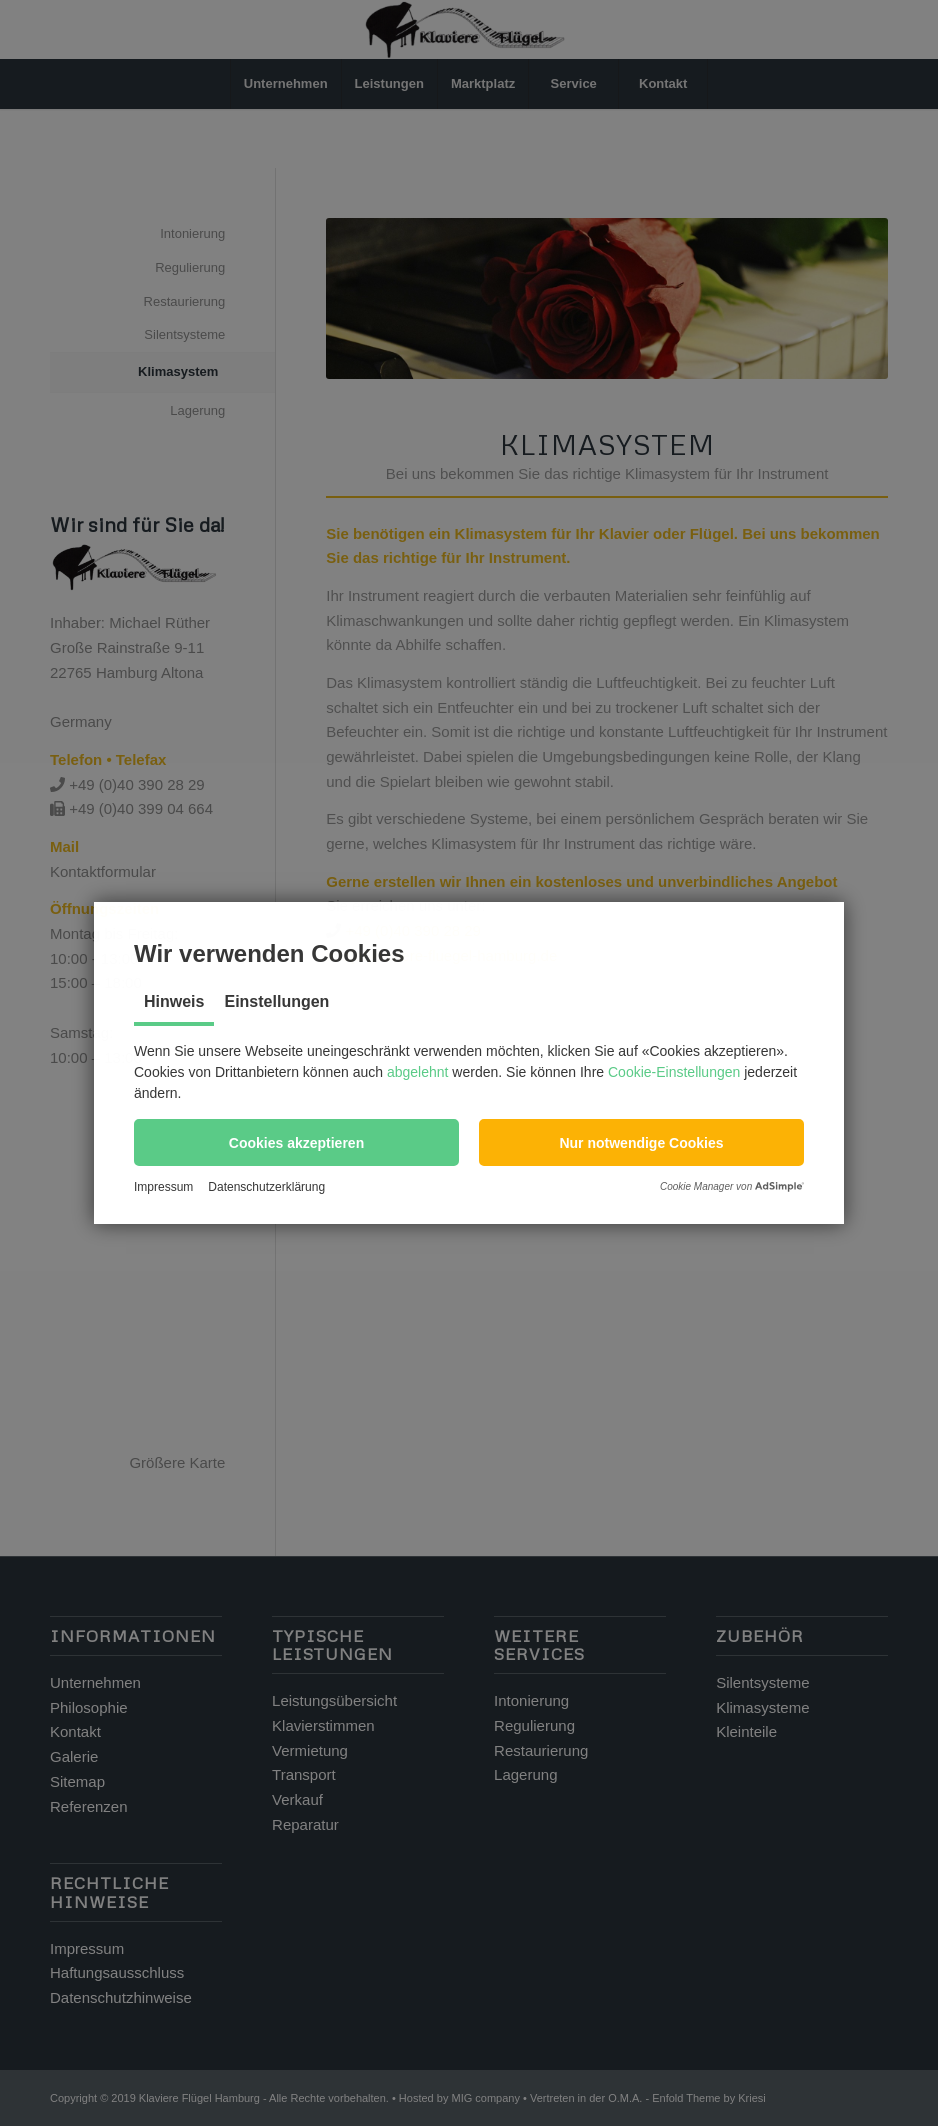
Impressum (163, 1187)
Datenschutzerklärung (266, 1187)
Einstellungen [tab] (276, 1001)
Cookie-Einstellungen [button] (674, 1072)
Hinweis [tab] (174, 1001)
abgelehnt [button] (418, 1072)
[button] (296, 1142)
